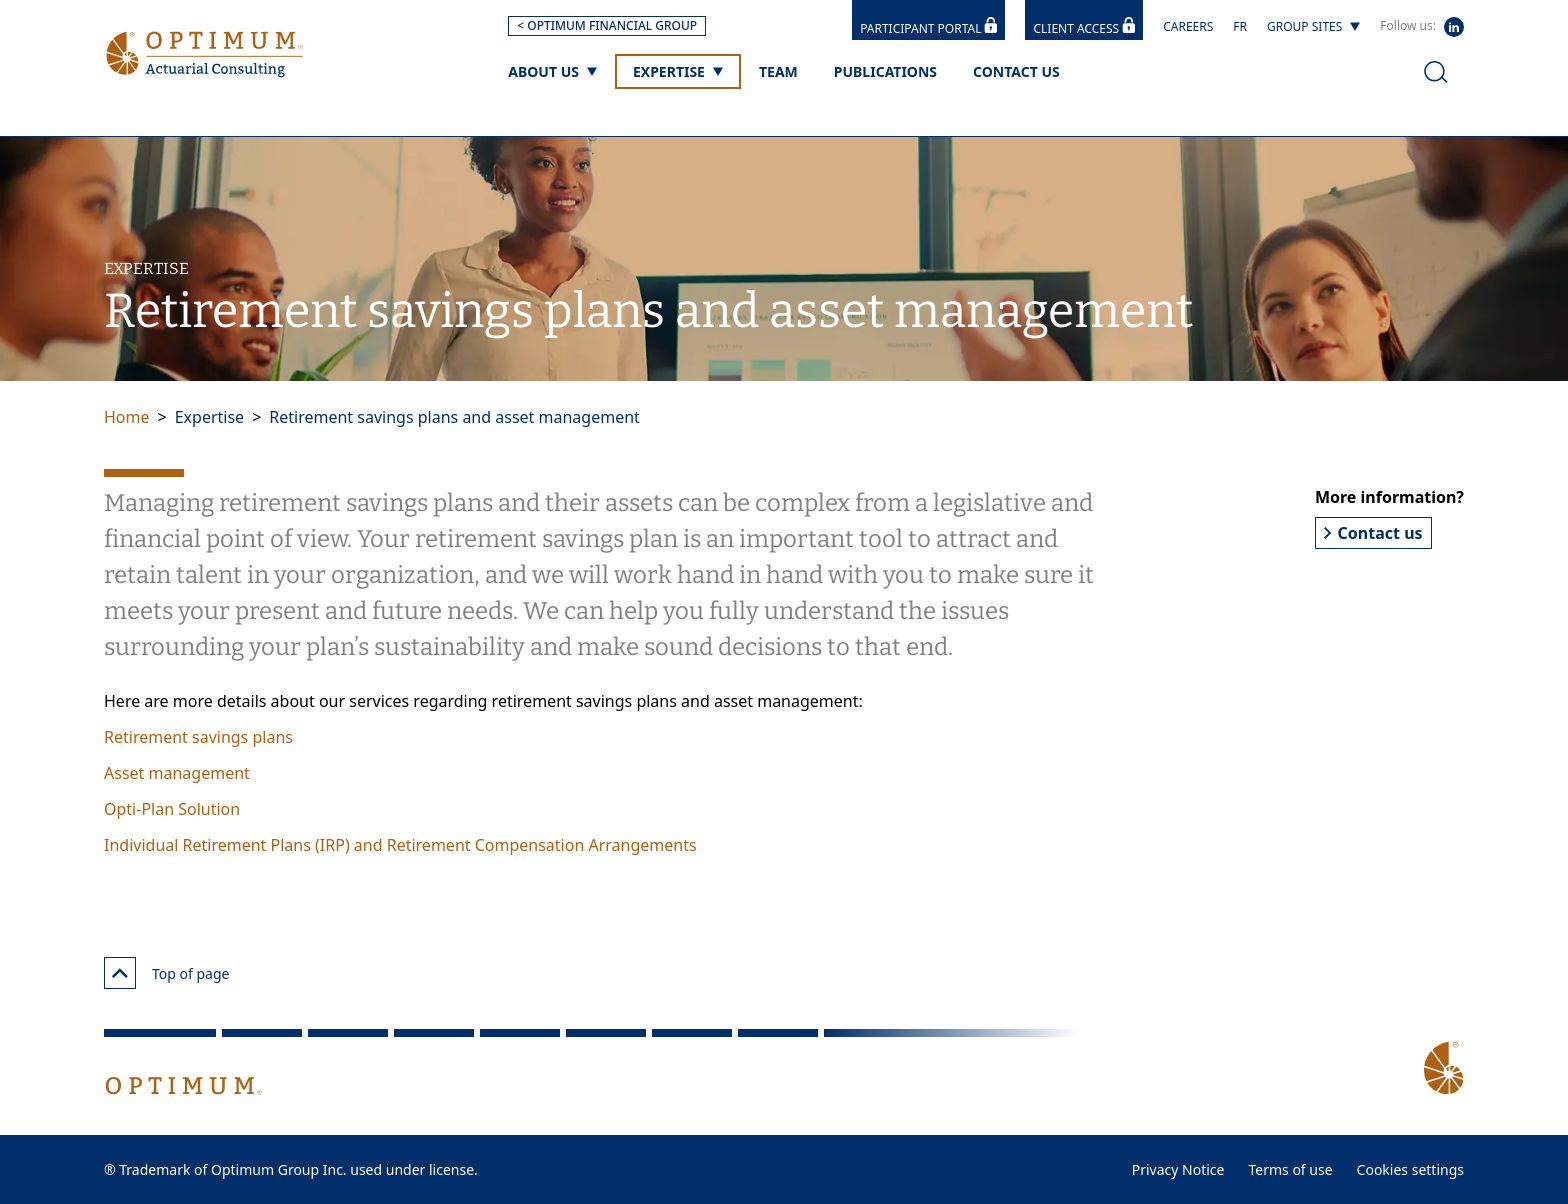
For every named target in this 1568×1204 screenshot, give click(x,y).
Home (127, 417)
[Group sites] (1313, 27)
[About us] (552, 71)
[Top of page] (120, 973)
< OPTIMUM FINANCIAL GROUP (607, 25)
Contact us (1373, 533)
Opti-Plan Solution (172, 809)
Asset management (177, 773)
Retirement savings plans (198, 737)
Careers (1188, 26)
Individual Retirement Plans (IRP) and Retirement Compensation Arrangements (400, 845)
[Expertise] (678, 71)
